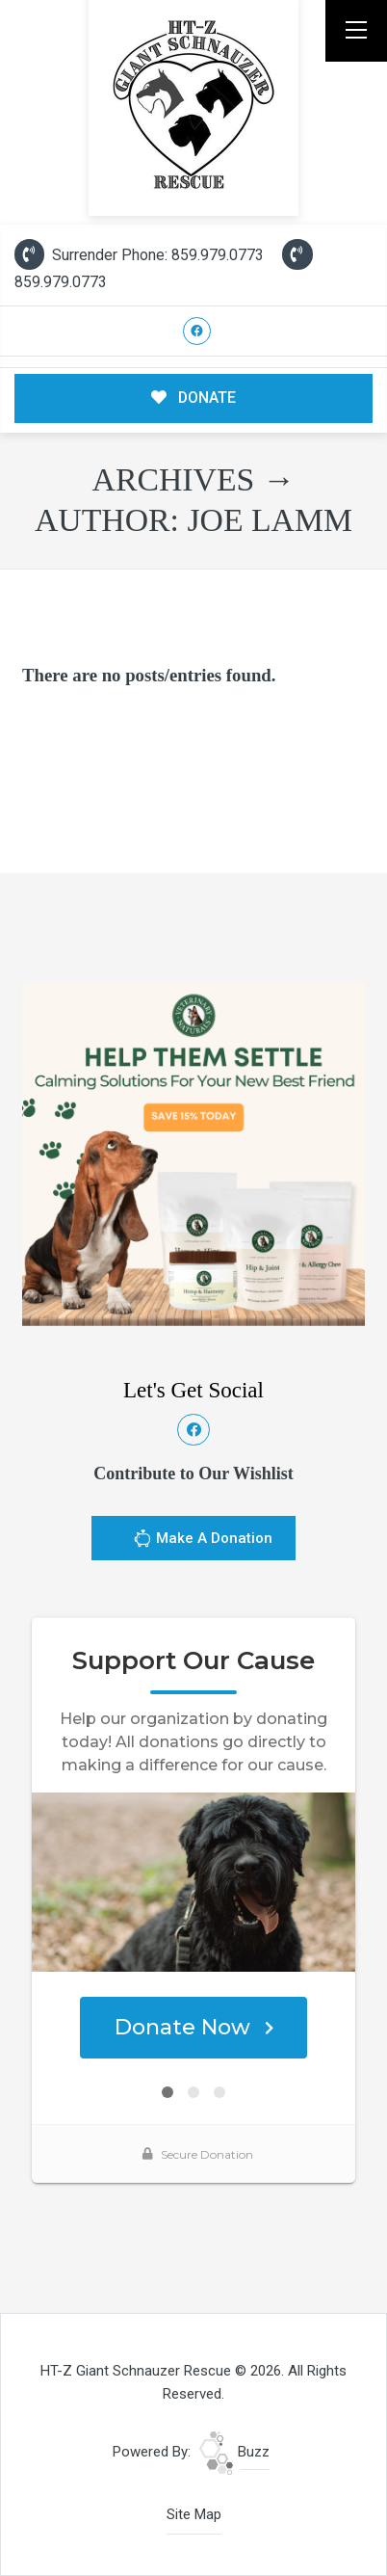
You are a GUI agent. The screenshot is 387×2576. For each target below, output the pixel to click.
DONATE (194, 397)
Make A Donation (202, 1541)
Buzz (234, 2451)
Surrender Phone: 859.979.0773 (139, 255)
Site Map (194, 2514)
